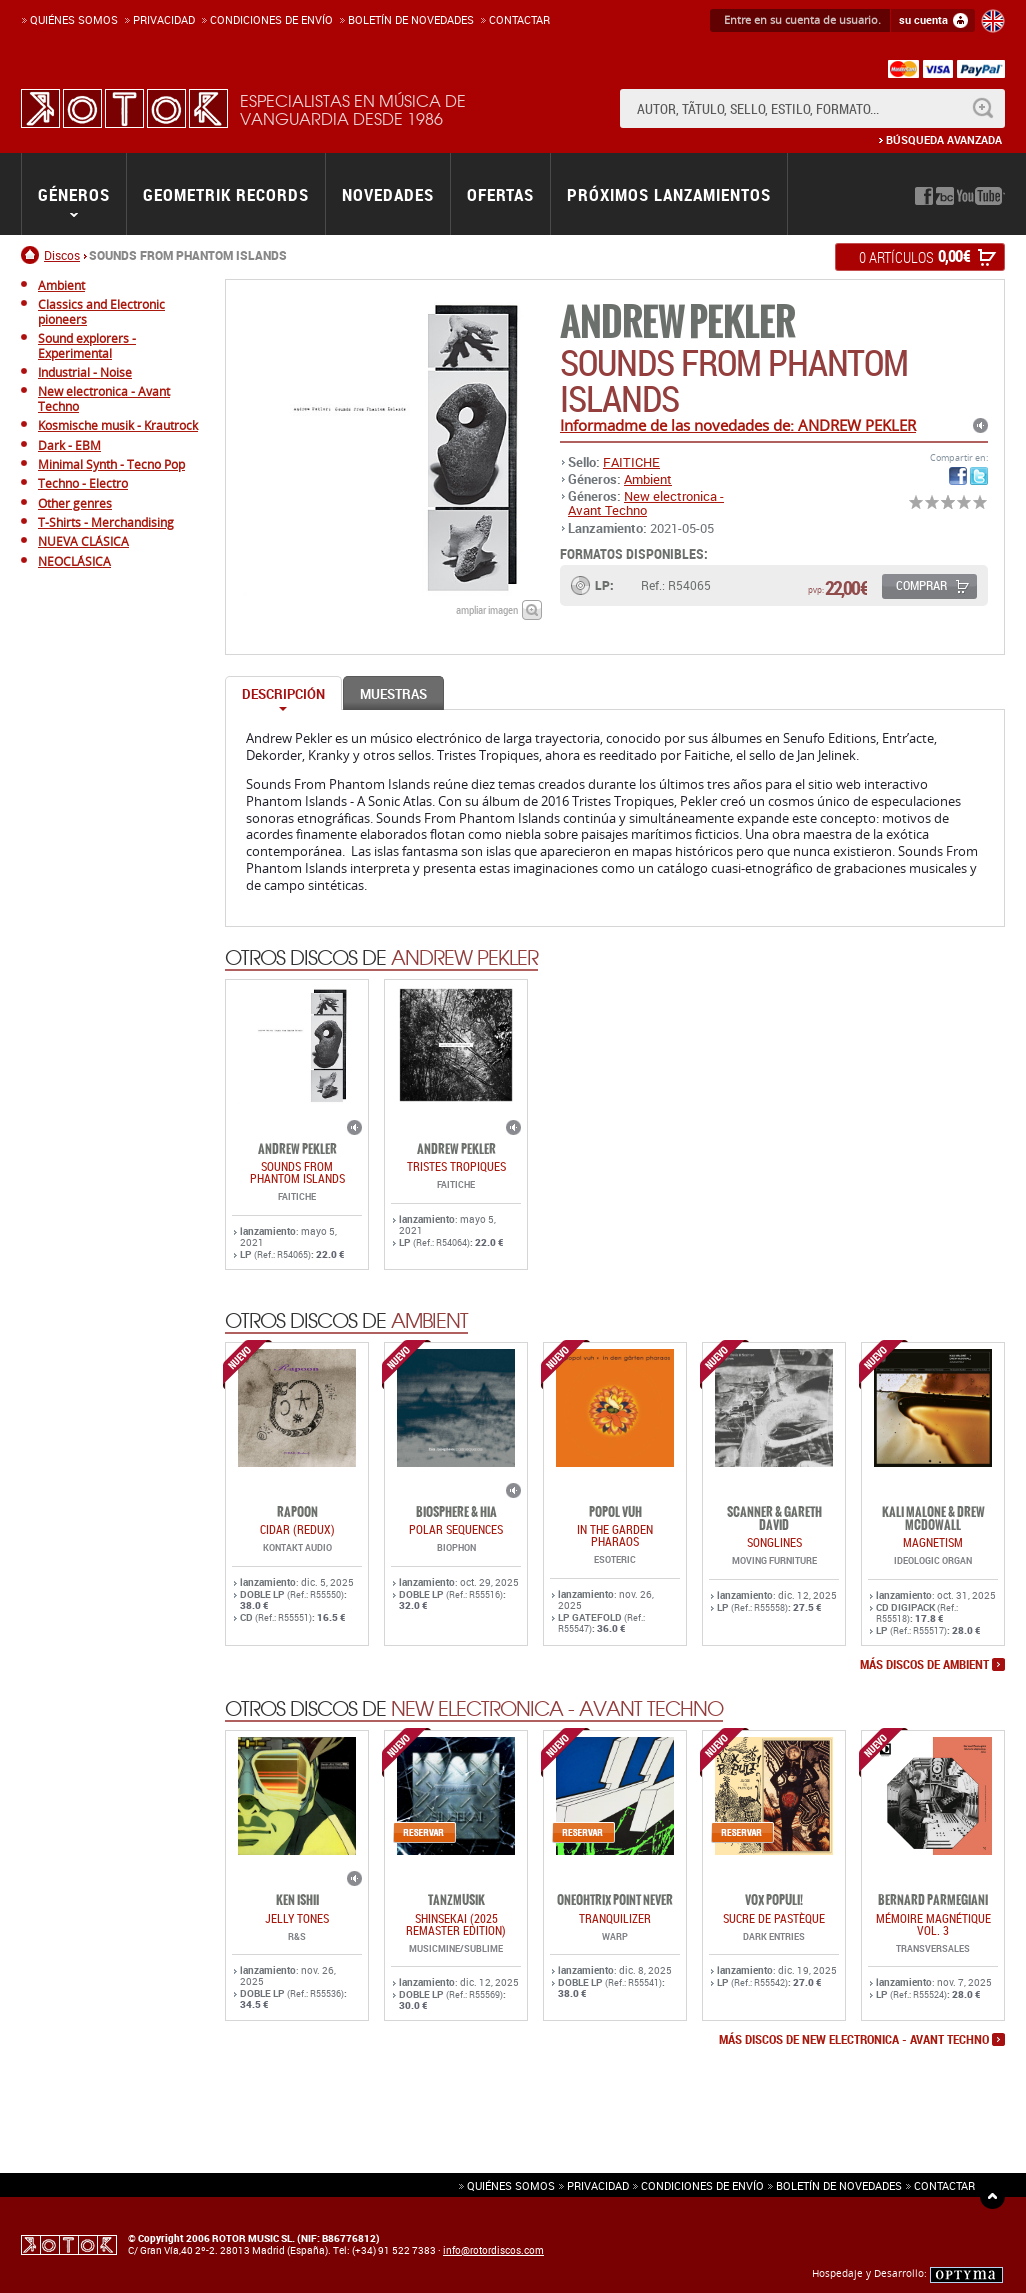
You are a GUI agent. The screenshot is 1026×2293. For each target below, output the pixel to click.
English (993, 21)
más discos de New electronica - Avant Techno (854, 2040)
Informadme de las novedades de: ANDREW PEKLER (738, 425)
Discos (62, 255)
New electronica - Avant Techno (646, 503)
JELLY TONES (297, 1918)
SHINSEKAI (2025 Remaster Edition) (456, 1924)
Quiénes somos (74, 19)
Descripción (283, 694)
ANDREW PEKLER (677, 322)
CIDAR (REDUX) (297, 1529)
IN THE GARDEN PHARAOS (615, 1535)
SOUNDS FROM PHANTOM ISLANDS (297, 1172)
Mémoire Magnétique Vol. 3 (933, 1924)
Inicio (32, 255)
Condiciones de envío (702, 2185)
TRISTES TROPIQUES (456, 1166)
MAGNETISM (933, 1542)
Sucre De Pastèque (774, 1918)
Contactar (519, 19)
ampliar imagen (487, 609)
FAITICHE (631, 462)
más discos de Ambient (924, 1665)
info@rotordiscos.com (493, 2250)
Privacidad (164, 19)
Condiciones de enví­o (271, 19)
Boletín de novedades (411, 19)
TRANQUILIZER (615, 1918)
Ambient (648, 479)
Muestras (393, 694)
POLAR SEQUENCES (456, 1529)
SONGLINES (774, 1542)
